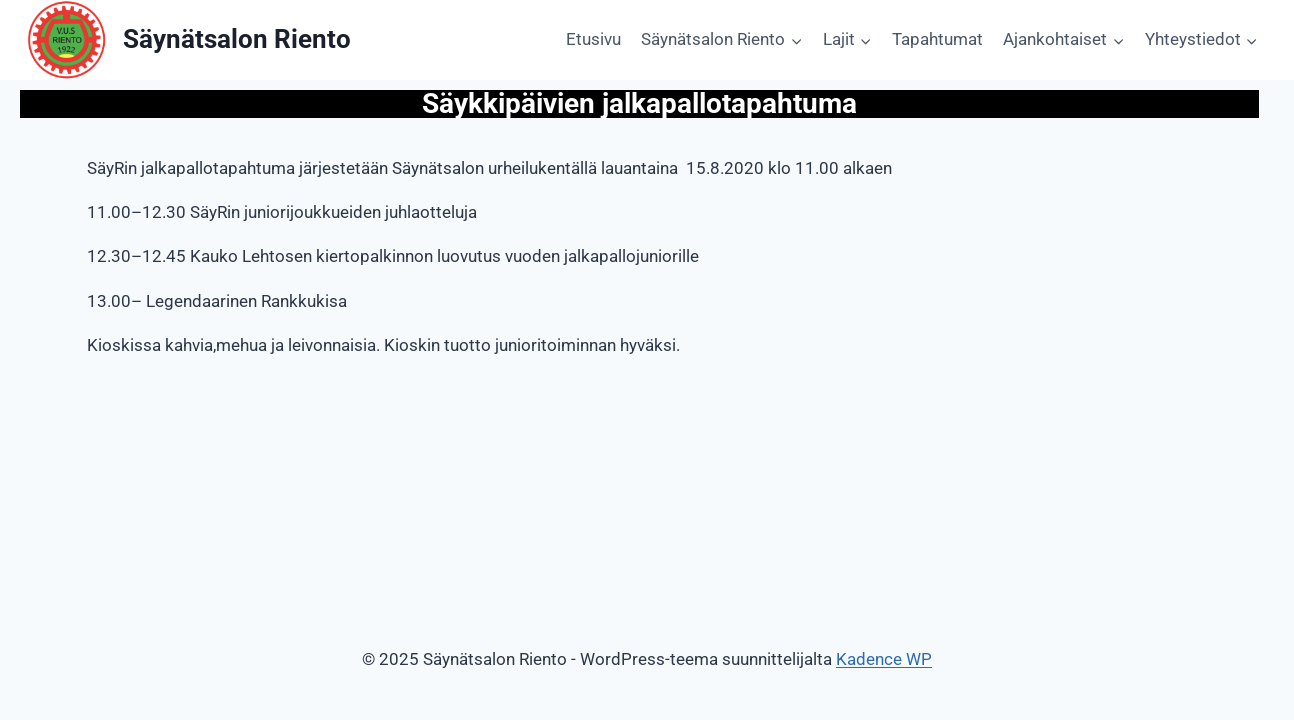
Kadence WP (884, 659)
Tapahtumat (937, 39)
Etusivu (593, 39)
